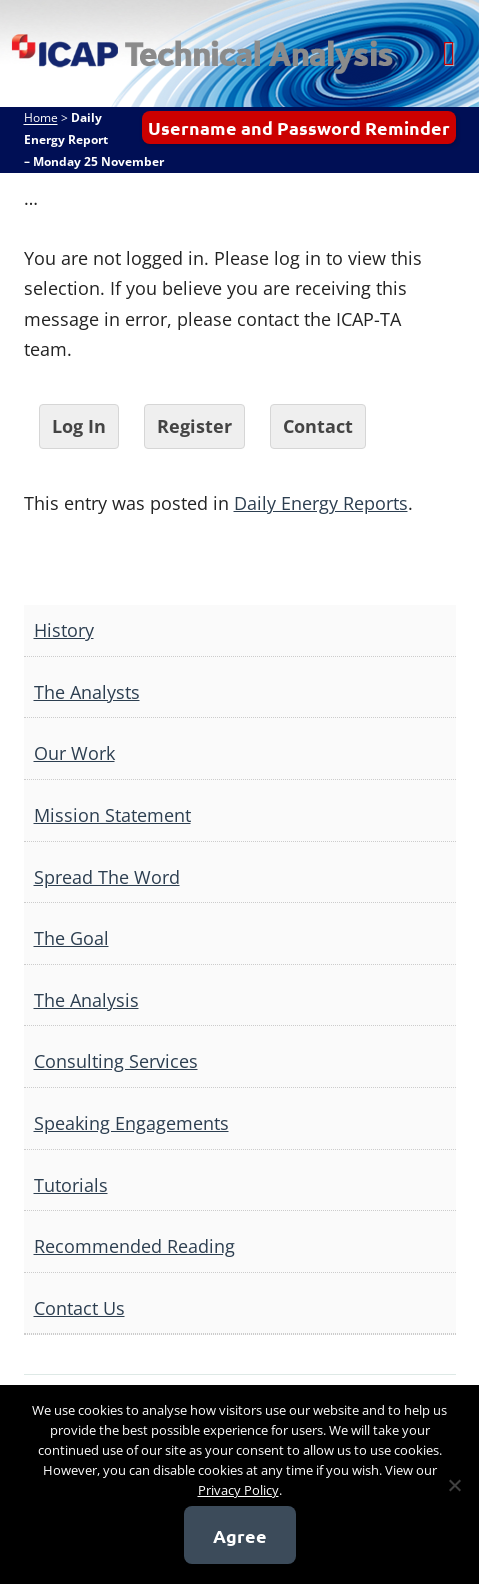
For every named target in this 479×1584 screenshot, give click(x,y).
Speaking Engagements (131, 1123)
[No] (454, 1485)
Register (194, 426)
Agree (240, 1535)
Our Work (74, 753)
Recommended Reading (134, 1246)
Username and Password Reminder (299, 127)
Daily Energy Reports (321, 503)
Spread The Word (107, 877)
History (64, 630)
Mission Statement (112, 815)
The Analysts (87, 692)
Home (41, 117)
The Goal (71, 938)
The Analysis (86, 1000)
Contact (318, 426)
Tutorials (71, 1185)
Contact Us (79, 1308)
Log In (79, 426)
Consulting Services (116, 1061)
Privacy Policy (238, 1490)
